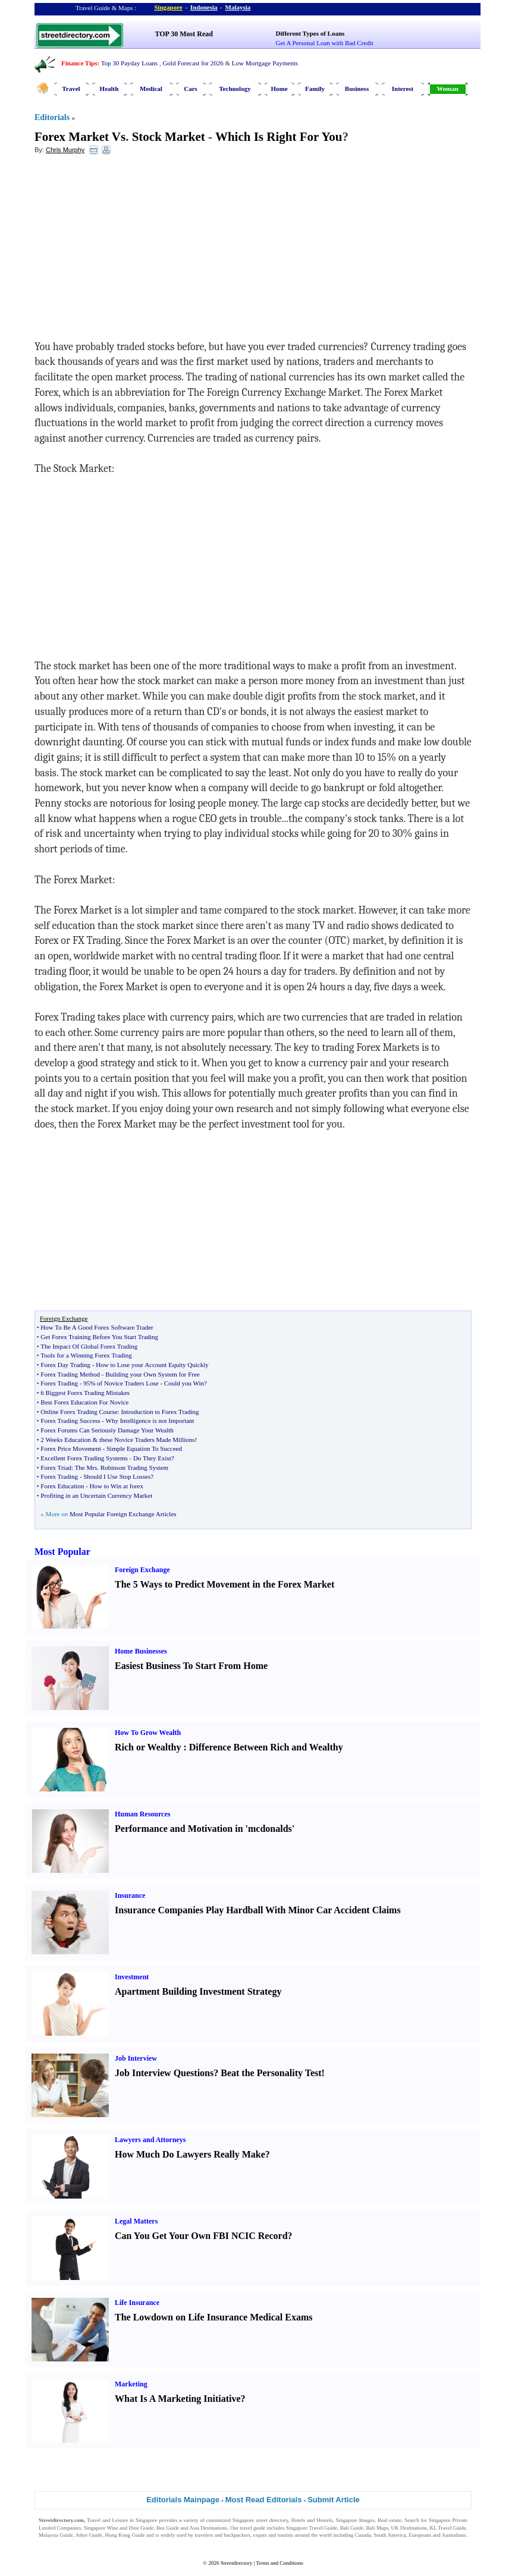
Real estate (389, 2520)
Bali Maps (377, 2528)
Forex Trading (59, 1383)
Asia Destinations (208, 2528)
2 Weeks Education (65, 1439)
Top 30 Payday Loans (129, 63)
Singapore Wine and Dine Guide (118, 2528)
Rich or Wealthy (148, 1747)
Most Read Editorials (263, 2499)
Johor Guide (89, 2535)
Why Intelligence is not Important (150, 1420)
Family (315, 88)
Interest (402, 88)
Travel (71, 88)
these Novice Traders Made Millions (147, 1439)
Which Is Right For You (279, 137)
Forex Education (62, 1485)
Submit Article (333, 2499)
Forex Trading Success (70, 1420)
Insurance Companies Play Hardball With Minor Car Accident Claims (258, 1910)
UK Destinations (409, 2528)
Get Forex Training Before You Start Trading (99, 1336)
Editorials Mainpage (182, 2499)
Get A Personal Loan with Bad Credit (324, 42)
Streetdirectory (236, 2563)
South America (390, 2535)
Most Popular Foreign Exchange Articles (123, 1513)
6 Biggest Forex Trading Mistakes (85, 1392)
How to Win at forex (116, 1485)
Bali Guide (351, 2528)
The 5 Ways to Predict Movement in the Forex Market (224, 1584)
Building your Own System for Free (152, 1374)
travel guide (252, 2528)
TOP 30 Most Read (184, 34)
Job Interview (136, 2058)
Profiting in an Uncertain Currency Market (96, 1495)
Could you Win (184, 1383)
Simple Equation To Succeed (144, 1448)
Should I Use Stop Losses (116, 1476)
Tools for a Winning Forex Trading (86, 1355)
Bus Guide (167, 2528)
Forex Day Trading (65, 1364)
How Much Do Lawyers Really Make (190, 2154)
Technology (234, 88)
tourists (286, 2535)
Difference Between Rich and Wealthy (266, 1747)
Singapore (168, 7)
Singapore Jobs (55, 2543)
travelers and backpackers (222, 2535)
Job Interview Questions (164, 2073)
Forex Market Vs (79, 137)
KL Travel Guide (448, 2528)
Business (357, 88)
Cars (190, 88)
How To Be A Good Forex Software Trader (96, 1327)
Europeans (420, 2535)
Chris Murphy (65, 149)
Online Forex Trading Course (78, 1411)
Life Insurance (137, 2302)
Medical (151, 88)
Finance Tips (79, 63)
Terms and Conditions (279, 2563)
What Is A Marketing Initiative (178, 2399)
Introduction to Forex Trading (160, 1411)
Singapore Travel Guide (311, 2528)
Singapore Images (354, 2520)
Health (109, 88)
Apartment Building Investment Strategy (198, 1991)
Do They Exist (152, 1458)
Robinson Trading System (134, 1467)
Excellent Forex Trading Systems (83, 1458)
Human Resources (142, 1814)
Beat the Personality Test (271, 2073)
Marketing (131, 2384)
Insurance (130, 1895)
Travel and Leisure (107, 2520)
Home (279, 88)
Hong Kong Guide (125, 2535)
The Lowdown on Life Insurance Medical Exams (213, 2317)
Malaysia (238, 7)
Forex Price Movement (70, 1448)
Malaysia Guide (56, 2535)
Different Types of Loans (310, 33)
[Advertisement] (131, 250)
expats (260, 2535)
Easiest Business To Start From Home (191, 1666)
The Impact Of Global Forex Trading (88, 1346)
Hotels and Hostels (311, 2520)
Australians (454, 2535)
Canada (363, 2535)
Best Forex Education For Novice (84, 1402)
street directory (272, 2520)
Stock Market (168, 137)
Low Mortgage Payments (265, 63)
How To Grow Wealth (148, 1732)
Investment (132, 1977)
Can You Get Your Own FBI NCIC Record (201, 2236)
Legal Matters (136, 2221)
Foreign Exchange (142, 1570)
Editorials (52, 117)
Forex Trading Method (70, 1374)
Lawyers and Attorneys (150, 2140)
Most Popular (62, 1552)
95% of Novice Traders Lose (120, 1383)
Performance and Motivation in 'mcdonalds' (204, 1829)
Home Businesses (141, 1651)
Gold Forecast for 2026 (192, 63)
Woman (448, 88)
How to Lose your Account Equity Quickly (152, 1364)
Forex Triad (55, 1467)
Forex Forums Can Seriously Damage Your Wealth (106, 1430)
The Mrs (86, 1467)
